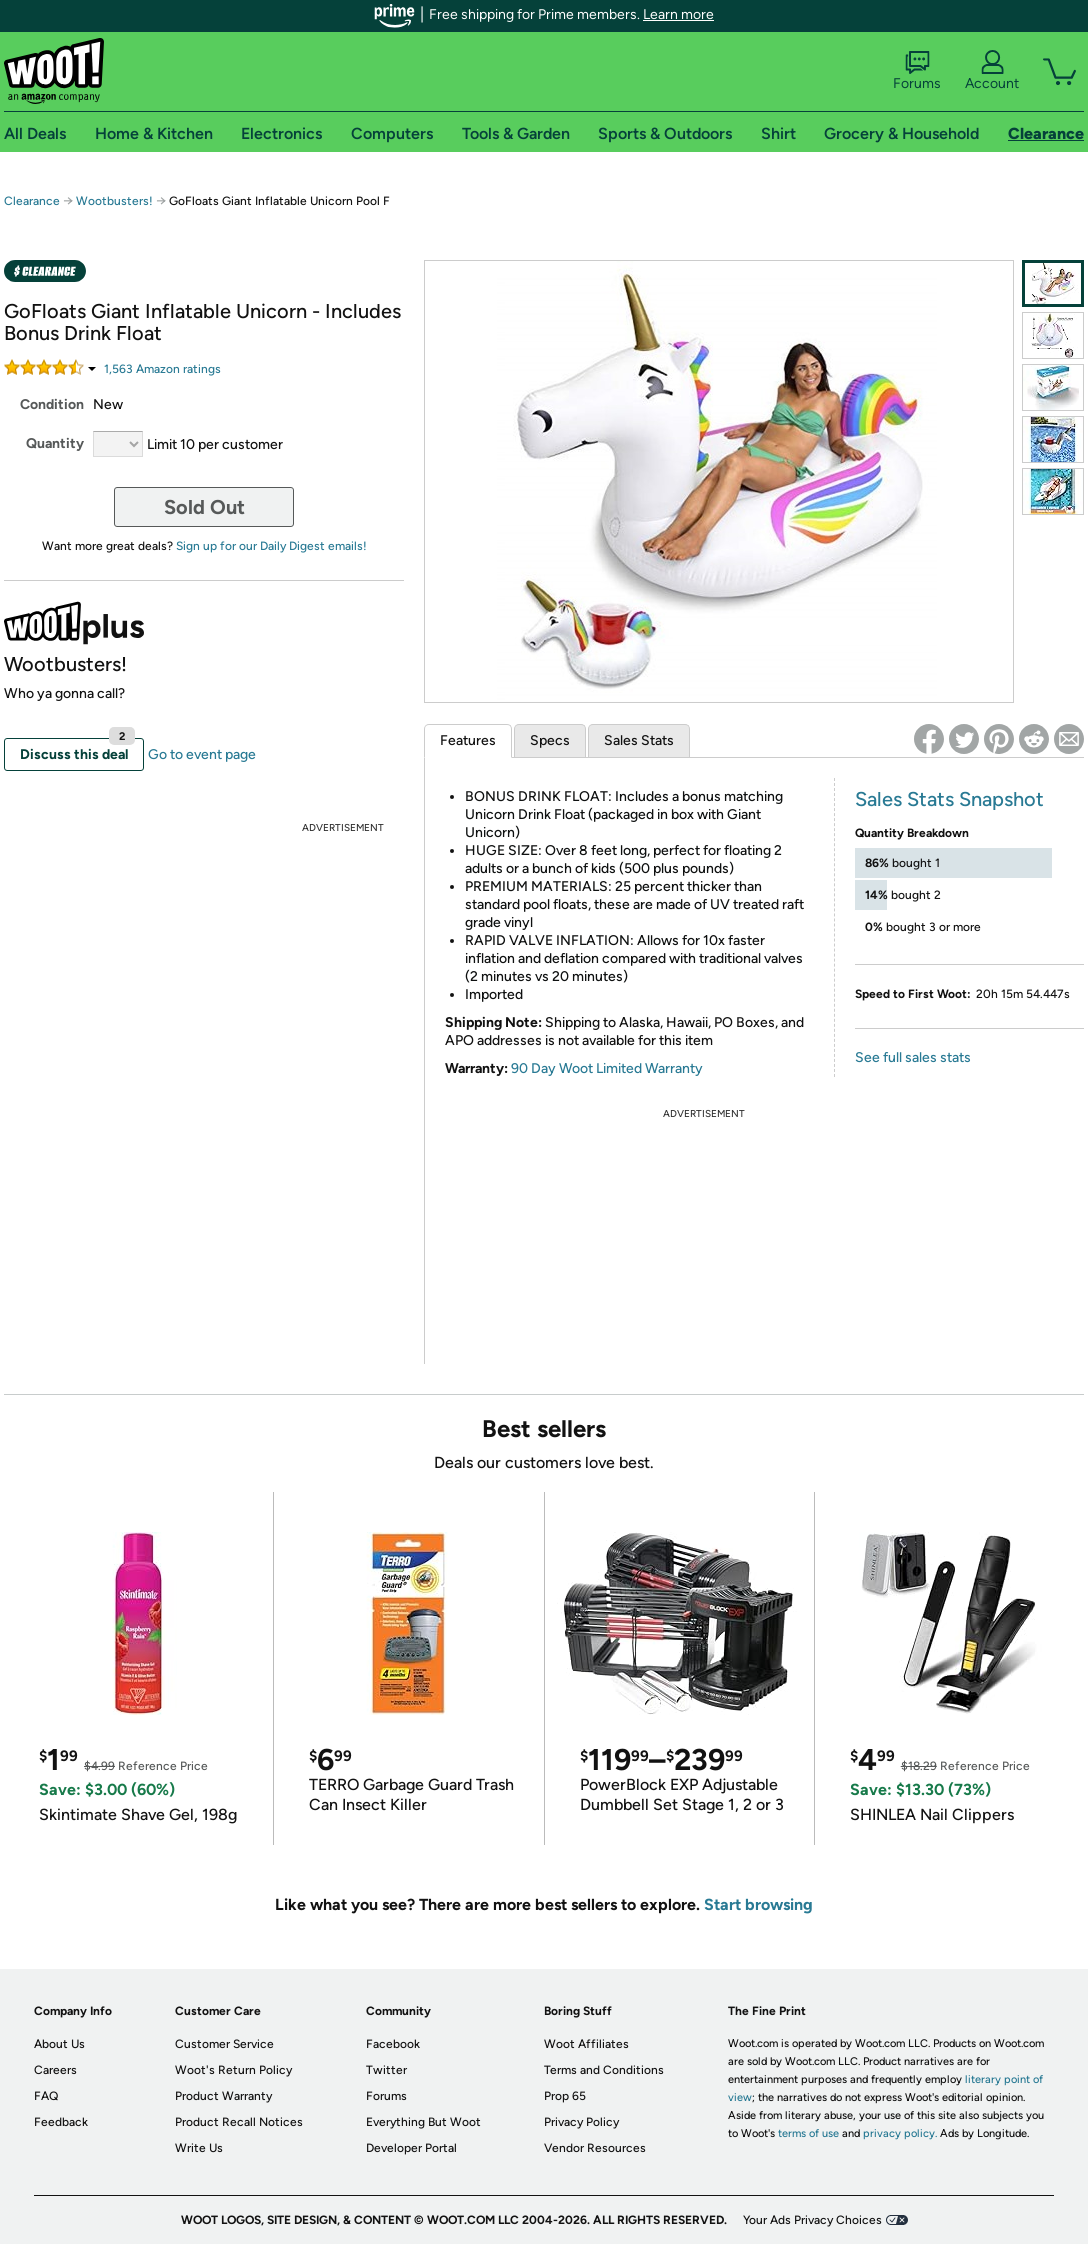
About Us (59, 2044)
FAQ (46, 2096)
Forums (917, 71)
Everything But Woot (423, 2122)
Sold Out (204, 507)
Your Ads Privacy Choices (812, 2220)
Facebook (393, 2044)
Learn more (678, 14)
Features (468, 740)
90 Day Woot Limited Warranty (607, 1068)
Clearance (32, 201)
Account (992, 71)
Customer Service (224, 2044)
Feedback (61, 2122)
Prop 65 (565, 2096)
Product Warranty (223, 2096)
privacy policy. (900, 2133)
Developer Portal (411, 2148)
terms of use (808, 2133)
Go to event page (202, 754)
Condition (52, 404)
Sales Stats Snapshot (949, 799)
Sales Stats (639, 740)
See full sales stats (913, 1057)
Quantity (55, 443)
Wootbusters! (116, 201)
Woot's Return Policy (233, 2070)
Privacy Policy (581, 2122)
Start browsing (758, 1904)
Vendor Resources (595, 2148)
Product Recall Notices (239, 2122)
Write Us (199, 2148)
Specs (550, 740)
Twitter (386, 2070)
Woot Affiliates (586, 2044)
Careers (55, 2070)
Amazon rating (162, 369)
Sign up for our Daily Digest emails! (271, 546)
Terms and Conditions (604, 2070)
